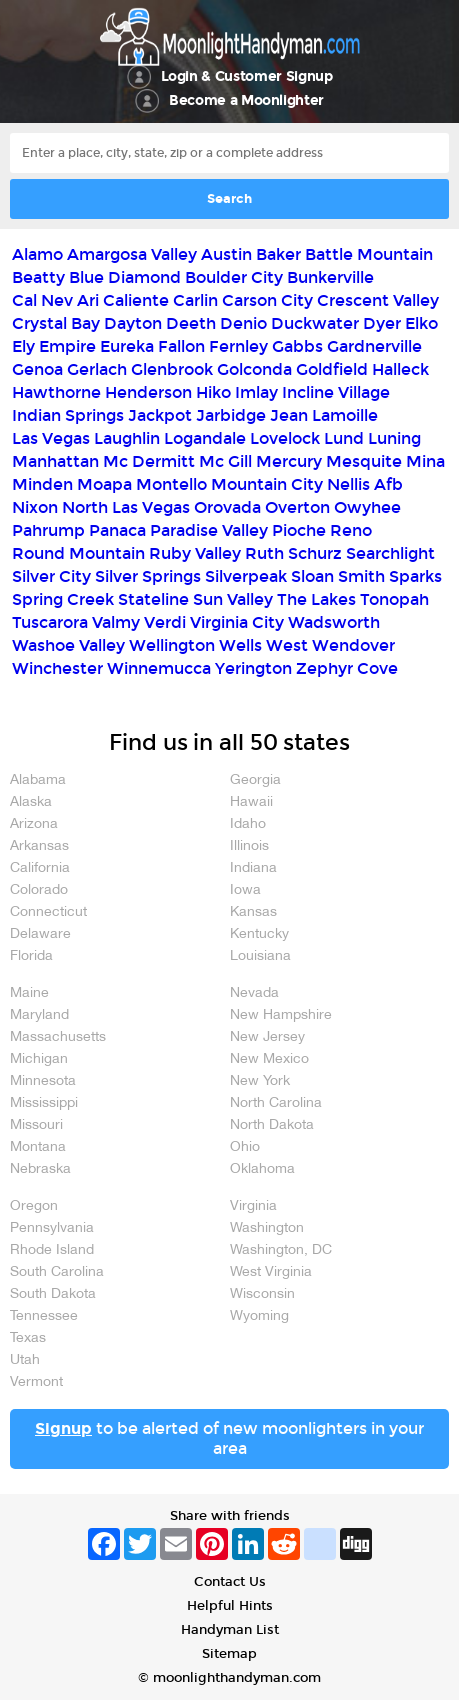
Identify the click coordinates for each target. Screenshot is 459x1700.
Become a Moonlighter (246, 100)
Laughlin (127, 438)
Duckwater (315, 323)
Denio (243, 323)
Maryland (39, 1015)
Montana (38, 1147)
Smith (361, 576)
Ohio (245, 1147)
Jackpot (160, 415)
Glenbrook (172, 369)
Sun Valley (233, 599)
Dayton (133, 323)
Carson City (267, 300)
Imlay (256, 392)
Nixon (35, 507)
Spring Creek (63, 599)
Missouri (36, 1125)
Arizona (34, 824)
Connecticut (48, 912)
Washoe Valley (68, 645)
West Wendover (330, 645)
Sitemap (229, 1654)
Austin (226, 254)
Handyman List (230, 1630)
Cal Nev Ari (55, 300)
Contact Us (230, 1582)
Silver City (51, 576)
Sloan (312, 576)
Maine (29, 993)
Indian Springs (68, 415)
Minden (42, 484)
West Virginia (271, 1272)
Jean (289, 415)
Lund (344, 438)
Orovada (227, 507)
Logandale (205, 438)
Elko (421, 323)
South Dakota (53, 1294)
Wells (240, 645)
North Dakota (272, 1125)
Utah (25, 1360)
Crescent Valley (378, 300)
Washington (267, 1228)
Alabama (38, 780)
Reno (351, 530)
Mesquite (364, 461)
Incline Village (336, 392)
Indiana (253, 868)
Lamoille (345, 415)
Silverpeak (246, 576)
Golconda (254, 369)
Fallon (181, 346)
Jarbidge (231, 415)
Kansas (253, 912)
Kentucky (259, 934)
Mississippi (44, 1103)
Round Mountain (78, 553)
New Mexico (269, 1059)
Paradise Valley (209, 530)
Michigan (39, 1059)
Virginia (253, 1206)
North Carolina (276, 1103)
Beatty (38, 277)
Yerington (253, 668)
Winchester (57, 668)
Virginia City (237, 622)
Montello (171, 484)
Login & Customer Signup (247, 76)
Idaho (248, 824)
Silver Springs (148, 576)
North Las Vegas (126, 507)
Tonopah (394, 599)
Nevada (254, 993)
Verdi (165, 622)
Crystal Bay (56, 323)
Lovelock (285, 438)
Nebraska (40, 1169)
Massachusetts (58, 1037)
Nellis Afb (365, 484)
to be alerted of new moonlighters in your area (229, 1438)
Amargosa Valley (132, 254)
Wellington (172, 645)
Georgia (255, 780)
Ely (23, 346)
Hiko (213, 392)
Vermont (36, 1382)
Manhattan (55, 461)
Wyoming (259, 1316)
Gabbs (297, 346)
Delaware (40, 934)
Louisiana (260, 956)
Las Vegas (51, 438)
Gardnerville (374, 346)
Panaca (117, 530)
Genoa (37, 369)
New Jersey (267, 1037)
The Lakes (316, 599)
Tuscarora (50, 622)
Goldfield (332, 369)
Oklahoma (262, 1169)
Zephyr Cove (347, 668)
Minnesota (43, 1081)
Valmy (116, 622)
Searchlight (390, 553)
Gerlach (97, 369)
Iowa (245, 890)
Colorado (39, 890)
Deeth (191, 323)
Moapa (104, 484)
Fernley (238, 346)
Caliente (136, 300)
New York (260, 1081)
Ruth (264, 553)
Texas (28, 1338)
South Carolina (57, 1272)
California (40, 868)
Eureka (127, 346)
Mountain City (267, 484)
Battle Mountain (369, 254)
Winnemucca (159, 668)
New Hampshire (281, 1015)
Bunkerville (330, 277)
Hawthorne (56, 392)
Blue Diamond (125, 277)
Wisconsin (262, 1294)
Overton (297, 507)
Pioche (299, 530)
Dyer (382, 323)
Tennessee (44, 1316)
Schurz (315, 553)
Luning (394, 438)
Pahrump (48, 530)
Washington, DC (281, 1250)
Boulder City (234, 277)
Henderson (148, 392)
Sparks (415, 576)
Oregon (34, 1206)
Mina (425, 461)
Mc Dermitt (149, 461)
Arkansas (39, 846)
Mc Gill (225, 461)
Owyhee (367, 507)
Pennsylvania (52, 1228)
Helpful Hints (230, 1606)
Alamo (37, 254)
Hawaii (251, 802)
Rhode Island (52, 1250)
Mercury (289, 461)
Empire (67, 346)
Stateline (153, 599)
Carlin (195, 300)
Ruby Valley (195, 553)
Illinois (249, 846)
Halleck (400, 369)
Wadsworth (334, 622)
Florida (31, 956)
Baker (278, 254)
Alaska (31, 802)
